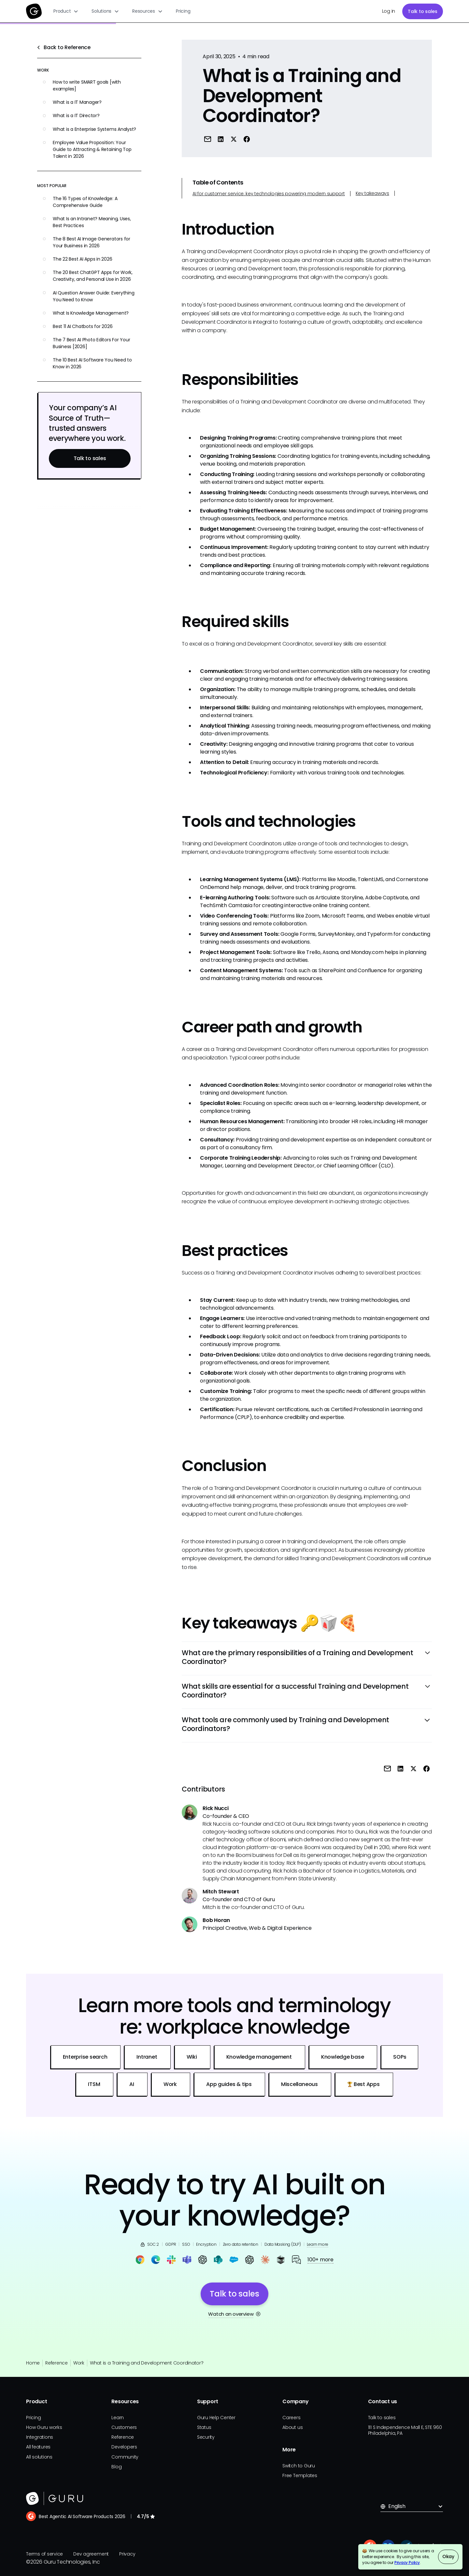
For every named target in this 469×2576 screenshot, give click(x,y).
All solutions (39, 2457)
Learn (117, 2417)
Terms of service (44, 2554)
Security (206, 2437)
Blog (116, 2466)
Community (124, 2457)
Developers (124, 2447)
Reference (56, 2363)
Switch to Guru (298, 2465)
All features (38, 2447)
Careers (291, 2417)
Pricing (183, 11)
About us (292, 2427)
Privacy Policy (407, 2562)
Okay (448, 2556)
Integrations (39, 2437)
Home (33, 2363)
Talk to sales (422, 11)
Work (78, 2363)
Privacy (127, 2554)
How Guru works (44, 2427)
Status (204, 2427)
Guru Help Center (216, 2417)
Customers (124, 2427)
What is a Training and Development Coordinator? (147, 2363)
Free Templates (299, 2475)
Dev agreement (91, 2554)
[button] (66, 11)
